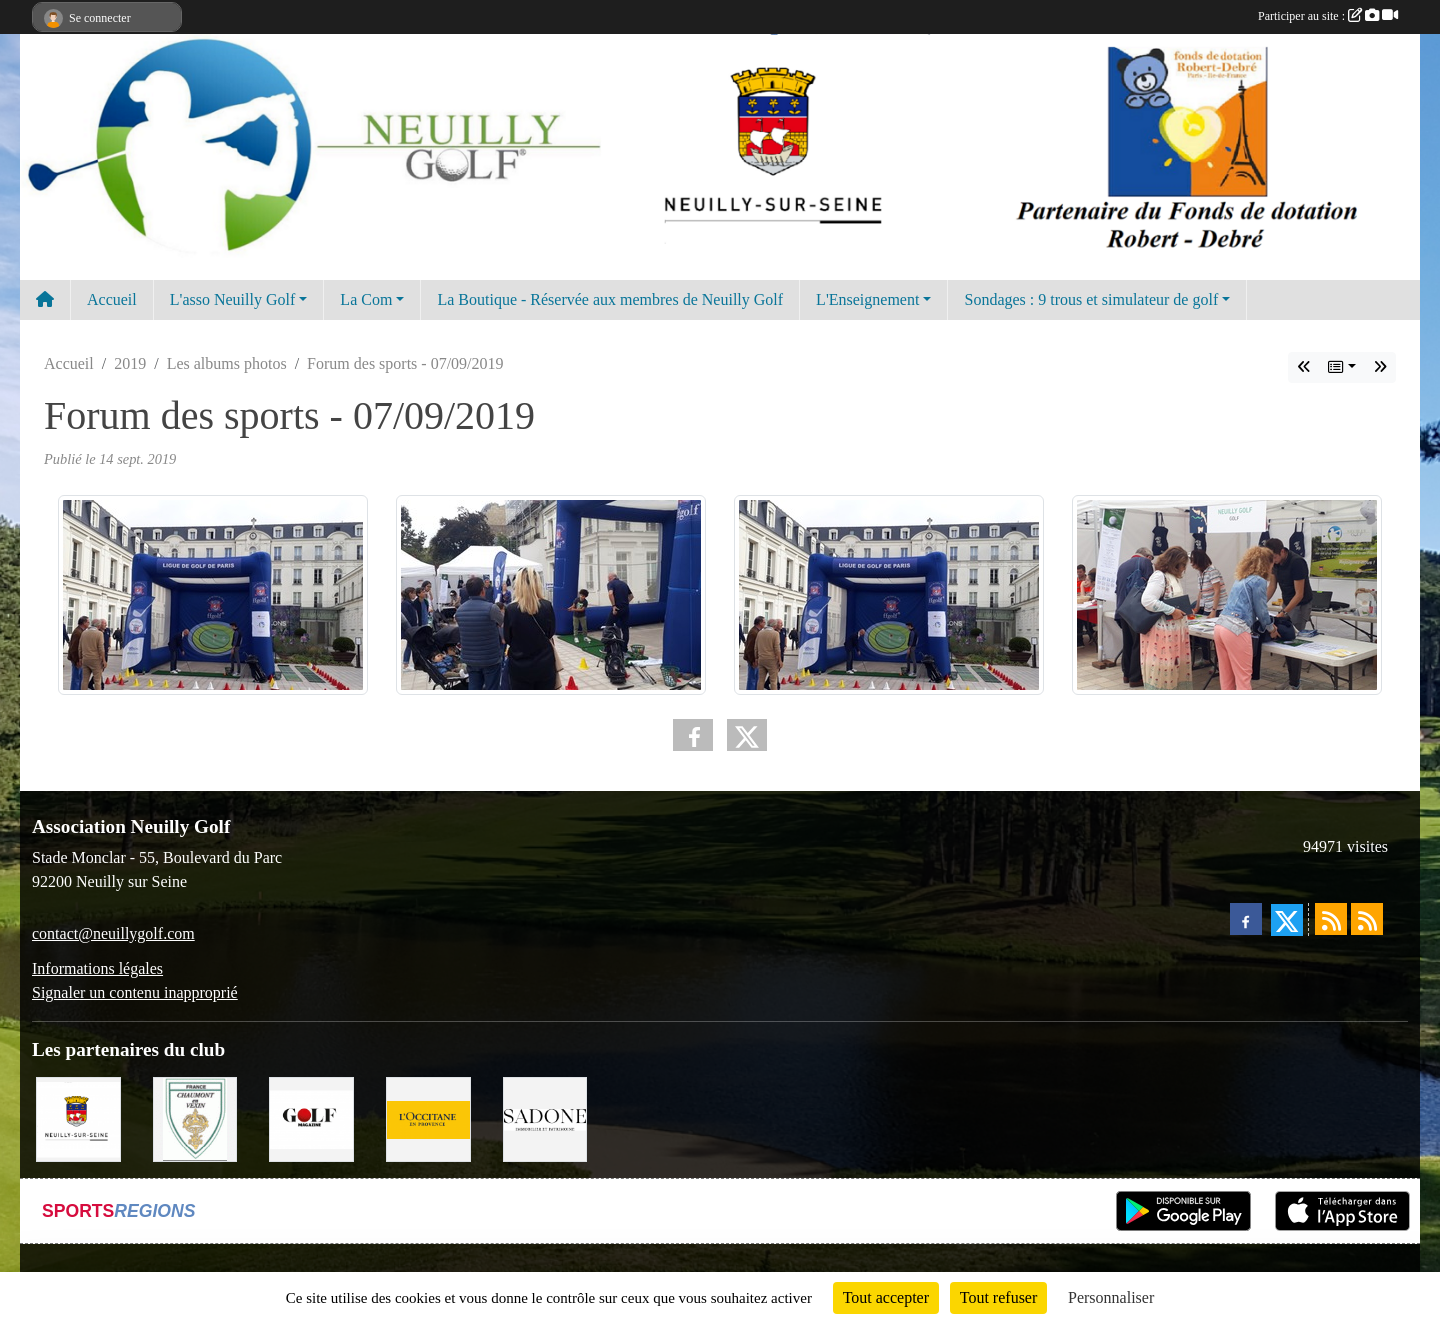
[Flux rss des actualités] (1331, 919)
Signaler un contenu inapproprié (135, 992)
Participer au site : (1328, 16)
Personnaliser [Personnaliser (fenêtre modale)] (1111, 1297)
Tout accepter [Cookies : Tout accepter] (886, 1297)
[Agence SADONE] (545, 1117)
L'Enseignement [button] (867, 299)
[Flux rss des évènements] (1367, 919)
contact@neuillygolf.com (113, 933)
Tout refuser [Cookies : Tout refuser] (999, 1297)
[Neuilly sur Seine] (78, 1117)
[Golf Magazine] (311, 1117)
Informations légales (97, 968)
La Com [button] (366, 299)
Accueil (112, 299)
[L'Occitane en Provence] (428, 1117)
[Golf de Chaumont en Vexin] (195, 1117)
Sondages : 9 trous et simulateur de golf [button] (1091, 299)
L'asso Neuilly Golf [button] (233, 299)
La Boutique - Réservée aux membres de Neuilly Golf (610, 299)
